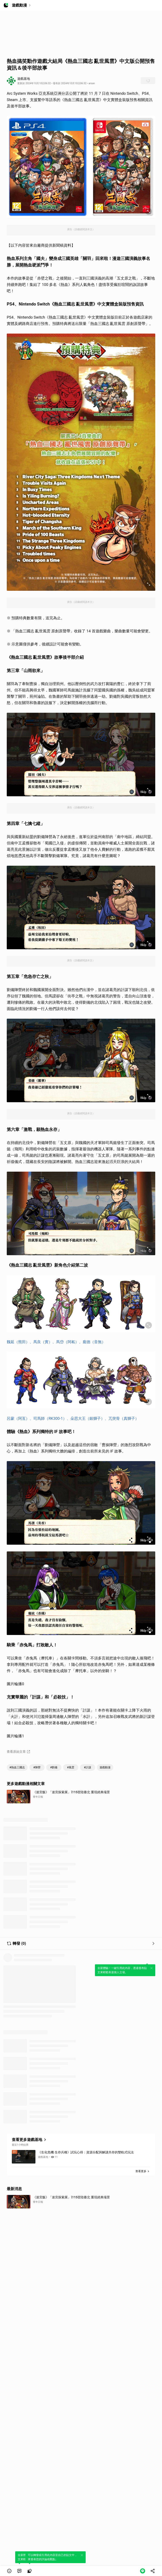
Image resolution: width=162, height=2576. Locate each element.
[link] (19, 2571)
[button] (9, 2571)
